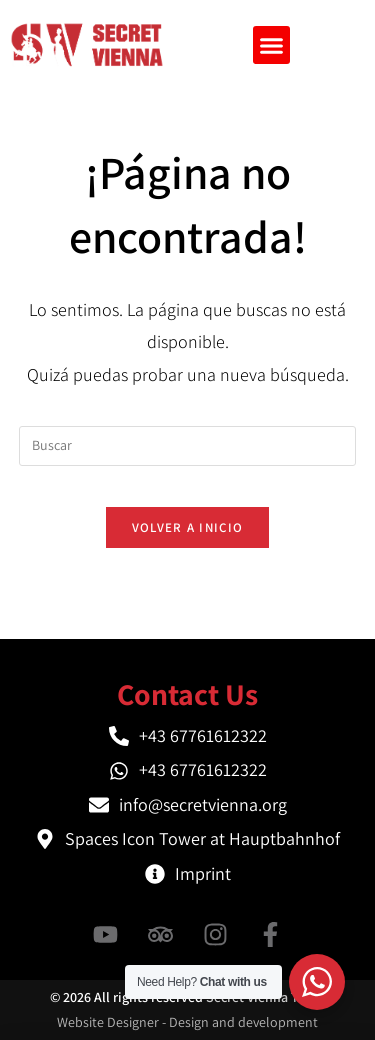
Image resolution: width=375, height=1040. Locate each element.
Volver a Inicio (188, 527)
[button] (272, 45)
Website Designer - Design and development (187, 1022)
